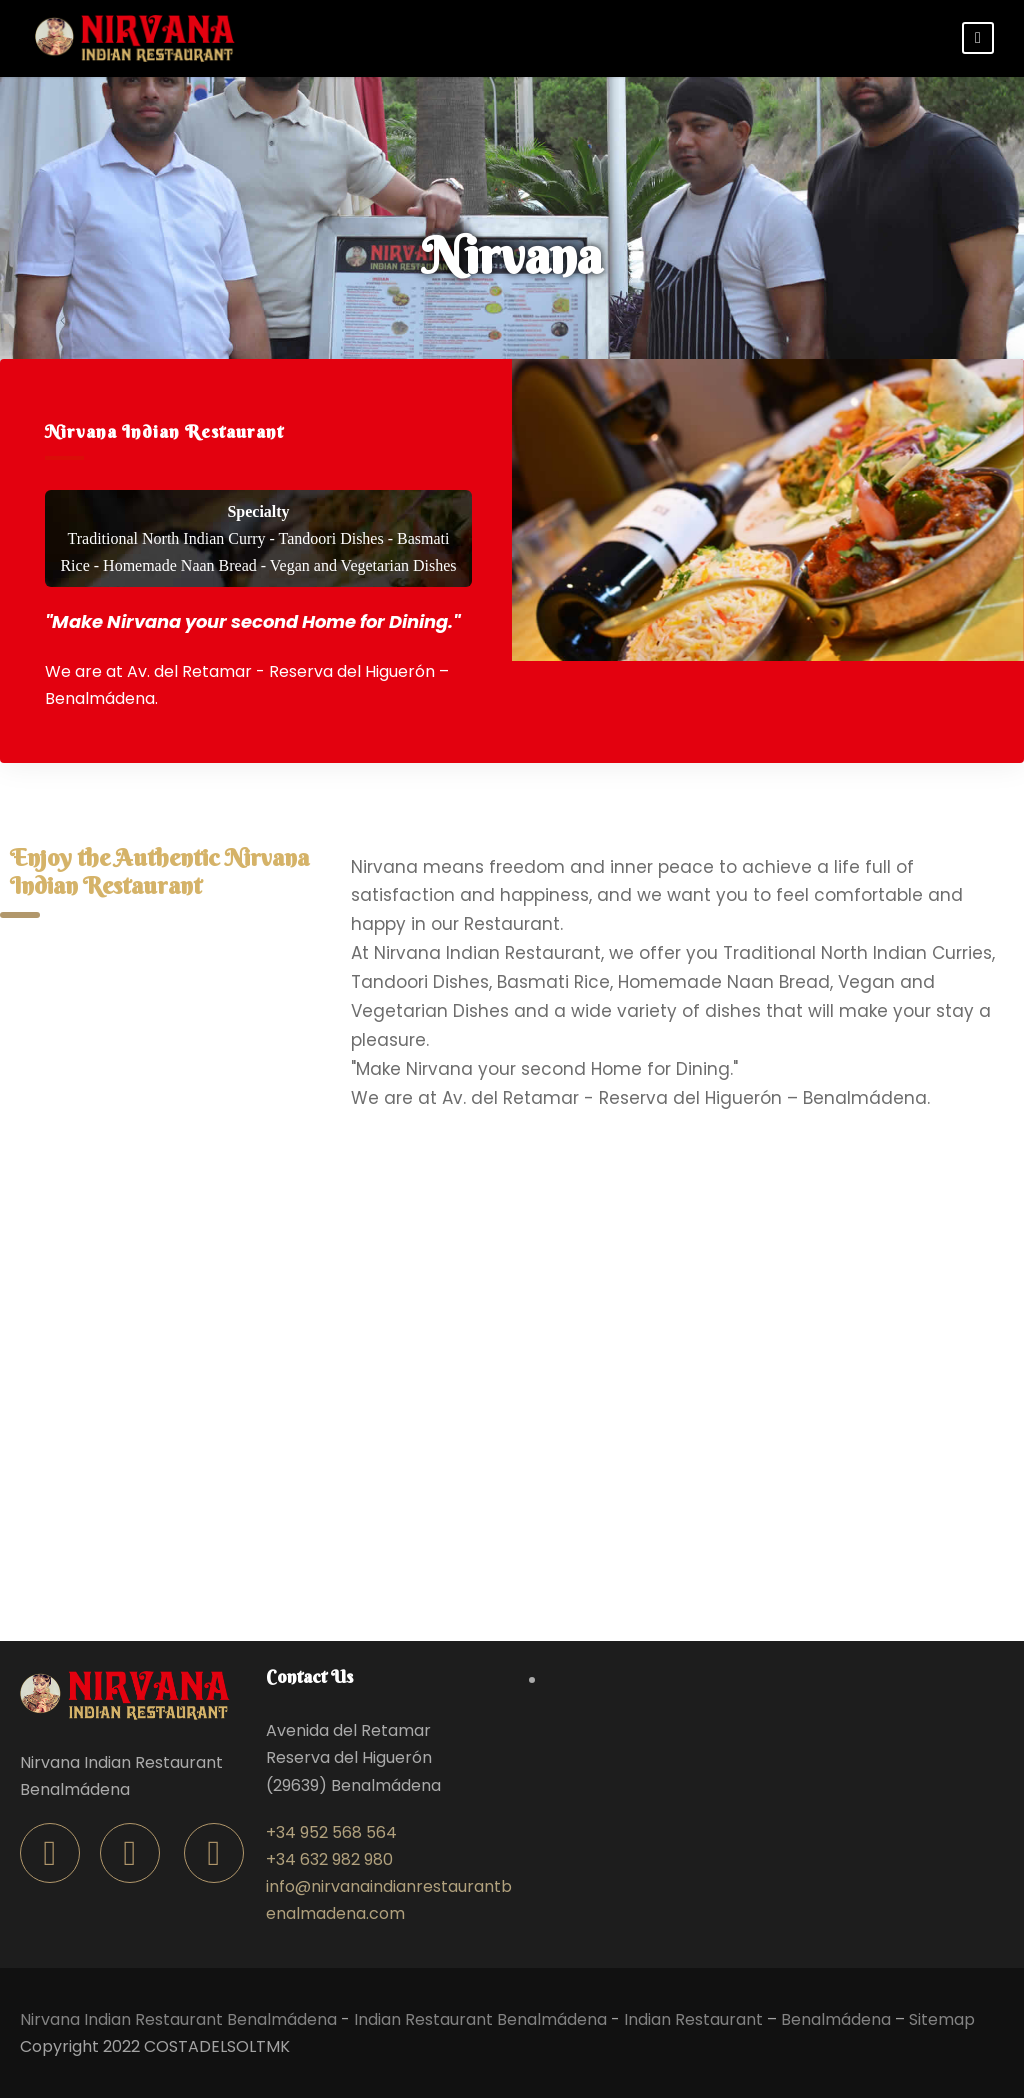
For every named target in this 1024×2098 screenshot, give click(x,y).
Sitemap (942, 2019)
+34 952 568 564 (331, 1832)
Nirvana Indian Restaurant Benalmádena (178, 2019)
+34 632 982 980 (329, 1859)
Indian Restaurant (693, 2019)
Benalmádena (836, 2019)
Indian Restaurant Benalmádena (480, 2019)
